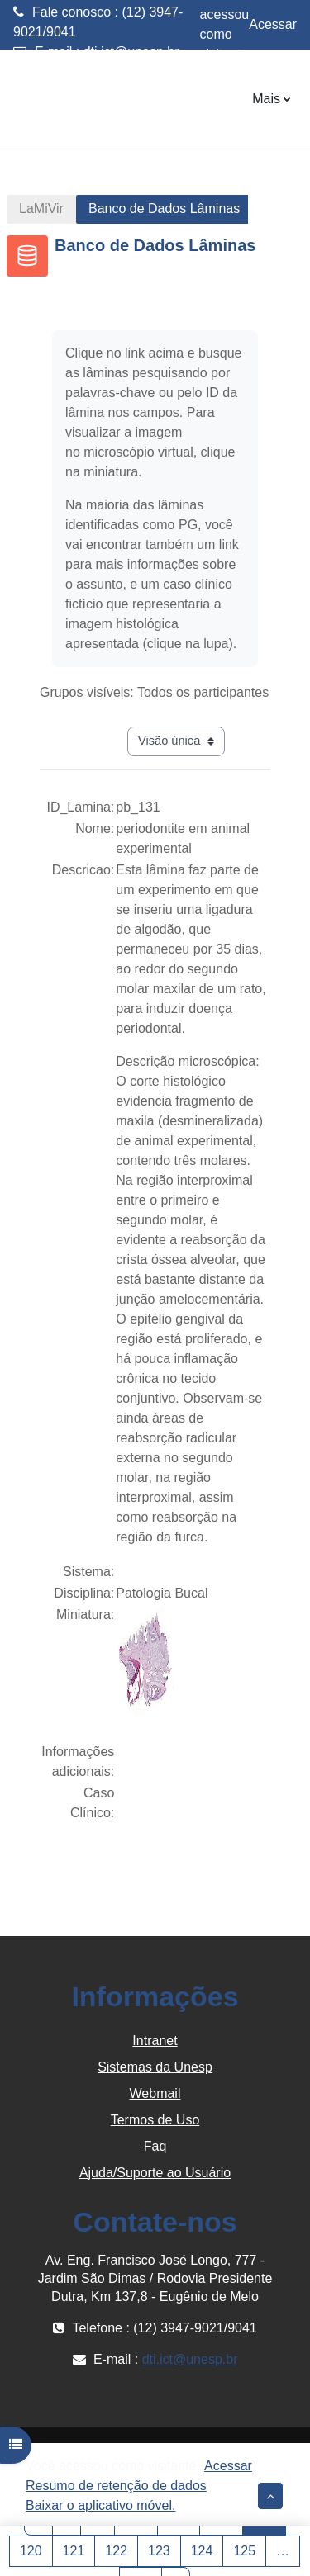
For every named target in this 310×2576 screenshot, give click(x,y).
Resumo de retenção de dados (116, 2486)
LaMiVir (41, 208)
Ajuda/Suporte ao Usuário (155, 2173)
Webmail (155, 2093)
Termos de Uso (155, 2120)
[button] (270, 2496)
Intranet (154, 2041)
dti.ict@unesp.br (131, 52)
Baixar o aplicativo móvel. (100, 2505)
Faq (155, 2146)
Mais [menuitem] (266, 99)
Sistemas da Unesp (155, 2067)
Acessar (273, 24)
